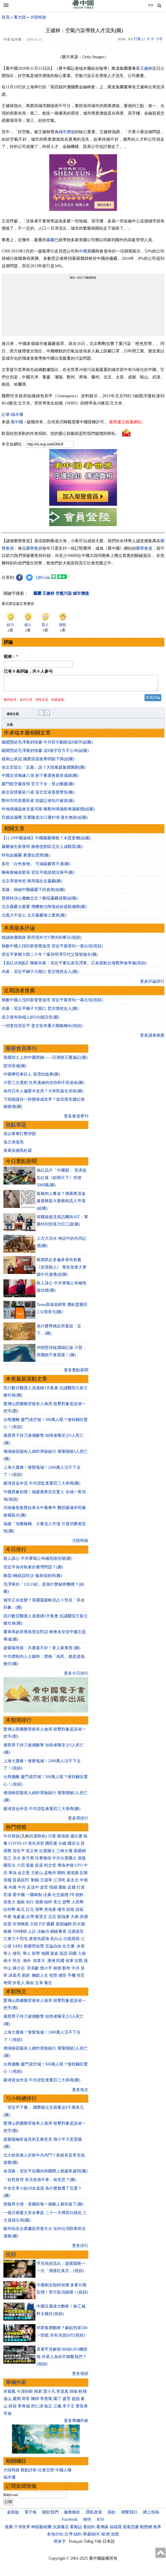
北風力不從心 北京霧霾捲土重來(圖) (34, 918)
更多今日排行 (76, 1676)
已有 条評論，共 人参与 (28, 671)
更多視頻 (80, 2376)
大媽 (74, 1919)
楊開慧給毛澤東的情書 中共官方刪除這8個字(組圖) (47, 745)
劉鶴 (35, 1882)
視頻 (11, 2257)
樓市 (61, 1912)
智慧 (53, 1978)
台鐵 (62, 1846)
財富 (80, 1912)
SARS (18, 1949)
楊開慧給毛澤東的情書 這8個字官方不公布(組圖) (45, 753)
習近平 (19, 1853)
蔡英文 (41, 1919)
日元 (30, 1912)
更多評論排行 (152, 984)
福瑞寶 (116, 2529)
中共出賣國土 (64, 1861)
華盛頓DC (92, 2537)
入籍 (82, 1956)
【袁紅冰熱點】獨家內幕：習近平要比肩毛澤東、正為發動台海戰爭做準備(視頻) (74, 965)
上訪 (32, 1934)
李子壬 (68, 2409)
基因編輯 (64, 1926)
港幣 (39, 1912)
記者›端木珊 (12, 414)
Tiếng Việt (93, 2544)
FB (72, 1897)
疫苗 (39, 1868)
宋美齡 (33, 1971)
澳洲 (51, 1963)
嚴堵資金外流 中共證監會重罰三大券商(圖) (41, 1486)
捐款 (112, 2515)
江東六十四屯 (15, 1941)
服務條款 (72, 2515)
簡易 (38, 2394)
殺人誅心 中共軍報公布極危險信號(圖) (37, 1561)
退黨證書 (131, 2529)
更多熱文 (80, 2092)
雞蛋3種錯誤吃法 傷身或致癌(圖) (32, 1578)
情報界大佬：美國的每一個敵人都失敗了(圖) (43, 2207)
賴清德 (63, 1839)
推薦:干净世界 (17, 2529)
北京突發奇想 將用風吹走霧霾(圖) (32, 883)
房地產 (50, 1912)
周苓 (26, 2401)
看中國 (17, 422)
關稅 (61, 1875)
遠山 (7, 2401)
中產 (7, 1919)
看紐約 (89, 2529)
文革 (39, 1985)
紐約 (78, 2537)
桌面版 (13, 2515)
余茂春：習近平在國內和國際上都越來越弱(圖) (45, 2174)
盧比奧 (76, 1839)
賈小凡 (49, 2394)
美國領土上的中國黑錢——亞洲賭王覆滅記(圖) (45, 1060)
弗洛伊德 (65, 1868)
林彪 (57, 1971)
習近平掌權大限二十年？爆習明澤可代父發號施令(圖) (50, 957)
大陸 (34, 1926)
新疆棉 (80, 1853)
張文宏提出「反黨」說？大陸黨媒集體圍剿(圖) (44, 770)
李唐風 (46, 2401)
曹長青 (82, 2409)
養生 (48, 1985)
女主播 (69, 1949)
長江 (7, 1861)
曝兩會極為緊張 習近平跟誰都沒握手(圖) (38, 875)
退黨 (30, 1868)
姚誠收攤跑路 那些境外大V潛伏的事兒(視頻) (42, 940)
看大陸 (20, 17)
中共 (22, 1890)
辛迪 (7, 2416)
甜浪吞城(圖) (14, 1068)
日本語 (109, 2544)
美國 (7, 1882)
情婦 (53, 1890)
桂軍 (69, 1963)
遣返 (54, 1956)
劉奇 (66, 1971)
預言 (81, 1978)
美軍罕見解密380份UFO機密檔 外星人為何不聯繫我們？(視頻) (62, 2359)
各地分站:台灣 (59, 2537)
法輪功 (43, 1934)
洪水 (17, 1861)
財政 (70, 1912)
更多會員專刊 (76, 1119)
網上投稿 (151, 2515)
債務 (39, 1904)
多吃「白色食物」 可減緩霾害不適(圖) (36, 866)
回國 (72, 1956)
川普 (52, 1839)
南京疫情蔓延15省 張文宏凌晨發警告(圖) (38, 795)
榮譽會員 (34, 548)
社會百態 (46, 2472)
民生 (17, 1963)
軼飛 (83, 2394)
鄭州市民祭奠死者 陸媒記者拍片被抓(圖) (38, 803)
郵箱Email (10, 2497)
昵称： (11, 656)
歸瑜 (74, 2394)
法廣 (47, 1897)
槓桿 (48, 1904)
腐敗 (62, 1890)
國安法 (74, 1846)
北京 (52, 1919)
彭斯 (84, 1875)
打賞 (137, 39)
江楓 (57, 2409)
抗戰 (79, 1963)
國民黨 (51, 1846)
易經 (26, 1978)
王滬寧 (46, 1882)
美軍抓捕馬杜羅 (17, 1153)
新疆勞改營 (34, 1949)
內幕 (13, 1890)
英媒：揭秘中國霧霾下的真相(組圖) (33, 892)
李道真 (62, 2394)
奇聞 (7, 1985)
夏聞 (17, 2401)
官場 (7, 1897)
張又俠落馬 (13, 1145)
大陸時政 (38, 17)
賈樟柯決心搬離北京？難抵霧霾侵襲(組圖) (39, 901)
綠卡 (7, 1963)
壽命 (30, 1985)
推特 (87, 2522)
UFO (79, 1868)
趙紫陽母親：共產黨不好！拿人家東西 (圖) (41, 1650)
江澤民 (59, 1882)
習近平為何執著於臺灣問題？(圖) (33, 1569)
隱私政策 (94, 2515)
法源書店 (61, 2529)
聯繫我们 (129, 2515)
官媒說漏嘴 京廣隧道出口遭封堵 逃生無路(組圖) (45, 820)
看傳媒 (102, 2529)
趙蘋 (76, 2401)
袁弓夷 (28, 1861)
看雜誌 (76, 2529)
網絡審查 (58, 1934)
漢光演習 (36, 1846)
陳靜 (35, 2401)
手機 (72, 1978)
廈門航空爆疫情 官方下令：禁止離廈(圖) (38, 786)
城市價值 (66, 132)
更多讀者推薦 (152, 1038)
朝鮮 (79, 1897)
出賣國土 (47, 1853)
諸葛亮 (15, 1978)
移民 (17, 1956)
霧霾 (50, 240)
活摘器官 (76, 1934)
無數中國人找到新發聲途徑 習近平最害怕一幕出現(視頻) (52, 948)
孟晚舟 (50, 1875)
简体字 (60, 2544)
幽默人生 (40, 1978)
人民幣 (78, 1904)
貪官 (44, 1890)
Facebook (70, 2522)
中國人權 (63, 2472)
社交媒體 (60, 1897)
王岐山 (37, 1875)
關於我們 (50, 2515)
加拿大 (9, 1904)
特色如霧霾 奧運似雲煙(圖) (26, 858)
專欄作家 (16, 2385)
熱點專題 (16, 1127)
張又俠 (32, 1853)
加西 (115, 2537)
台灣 (30, 1919)
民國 (60, 1963)
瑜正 (48, 2409)
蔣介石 (19, 1971)
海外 (27, 1963)
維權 (7, 1934)
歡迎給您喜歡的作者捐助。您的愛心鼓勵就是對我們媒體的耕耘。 (60, 433)
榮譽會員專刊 (21, 1051)
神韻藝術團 (41, 2529)
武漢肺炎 (37, 1839)
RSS (100, 2522)
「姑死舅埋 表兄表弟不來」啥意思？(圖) (39, 2182)
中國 (83, 251)
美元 (57, 1904)
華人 (7, 1956)
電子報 (30, 2515)
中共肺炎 (11, 1839)
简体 (150, 5)
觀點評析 (29, 2472)
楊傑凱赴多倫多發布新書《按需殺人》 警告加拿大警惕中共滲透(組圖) (62, 1269)
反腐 (72, 1890)
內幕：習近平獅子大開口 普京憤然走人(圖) (40, 974)
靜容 (13, 2409)
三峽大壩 (64, 1853)
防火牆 (79, 1926)
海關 (45, 1956)
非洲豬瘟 (21, 1926)
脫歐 (21, 1904)
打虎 (81, 1890)
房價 (84, 1919)
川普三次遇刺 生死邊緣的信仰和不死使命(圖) (43, 1085)
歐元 (21, 1912)
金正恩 (24, 1875)
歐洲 (106, 2537)
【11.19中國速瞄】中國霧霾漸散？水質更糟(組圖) (46, 840)
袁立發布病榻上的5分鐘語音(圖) (30, 1020)
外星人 (19, 1985)
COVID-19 (18, 1846)
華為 (13, 1875)
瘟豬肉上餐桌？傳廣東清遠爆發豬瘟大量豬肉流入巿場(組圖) (61, 1203)
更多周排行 (78, 1821)
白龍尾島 (71, 1941)
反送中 (33, 1890)
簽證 (63, 1956)
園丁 (57, 2401)
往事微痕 (43, 1861)
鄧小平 (46, 1971)
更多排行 (80, 2248)
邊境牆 (72, 1875)
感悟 (62, 1978)
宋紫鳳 (9, 2394)
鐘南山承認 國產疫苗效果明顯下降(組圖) (38, 761)
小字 (159, 39)
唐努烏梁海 (39, 1941)
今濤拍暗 (25, 2394)
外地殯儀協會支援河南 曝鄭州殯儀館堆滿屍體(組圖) (48, 811)
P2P (42, 1926)
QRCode (43, 577)
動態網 (146, 2529)
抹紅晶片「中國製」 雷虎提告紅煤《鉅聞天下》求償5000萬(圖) (62, 1180)
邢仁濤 (37, 2409)
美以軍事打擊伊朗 (19, 1136)
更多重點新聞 (76, 1372)
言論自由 (53, 1949)
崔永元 (72, 1882)
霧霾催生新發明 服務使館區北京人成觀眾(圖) (42, 849)
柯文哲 (50, 1868)
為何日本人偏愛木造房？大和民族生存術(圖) (43, 1093)
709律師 (20, 1934)
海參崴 (19, 1919)
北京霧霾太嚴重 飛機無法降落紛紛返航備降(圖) (44, 909)
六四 (21, 1868)
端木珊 (9, 2480)
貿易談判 (21, 1882)
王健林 (146, 68)
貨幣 (66, 1904)
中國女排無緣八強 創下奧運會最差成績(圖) (40, 778)
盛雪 (66, 2401)
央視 (81, 1949)
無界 (157, 2529)
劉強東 (63, 1919)
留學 (36, 1956)
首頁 (6, 17)
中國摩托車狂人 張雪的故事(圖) (31, 1077)
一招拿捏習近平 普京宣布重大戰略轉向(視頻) (42, 1028)
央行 (30, 1904)
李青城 (24, 2409)
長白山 (56, 1941)
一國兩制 (34, 1897)
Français (76, 2544)
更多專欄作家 (76, 2423)
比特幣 (9, 1912)
